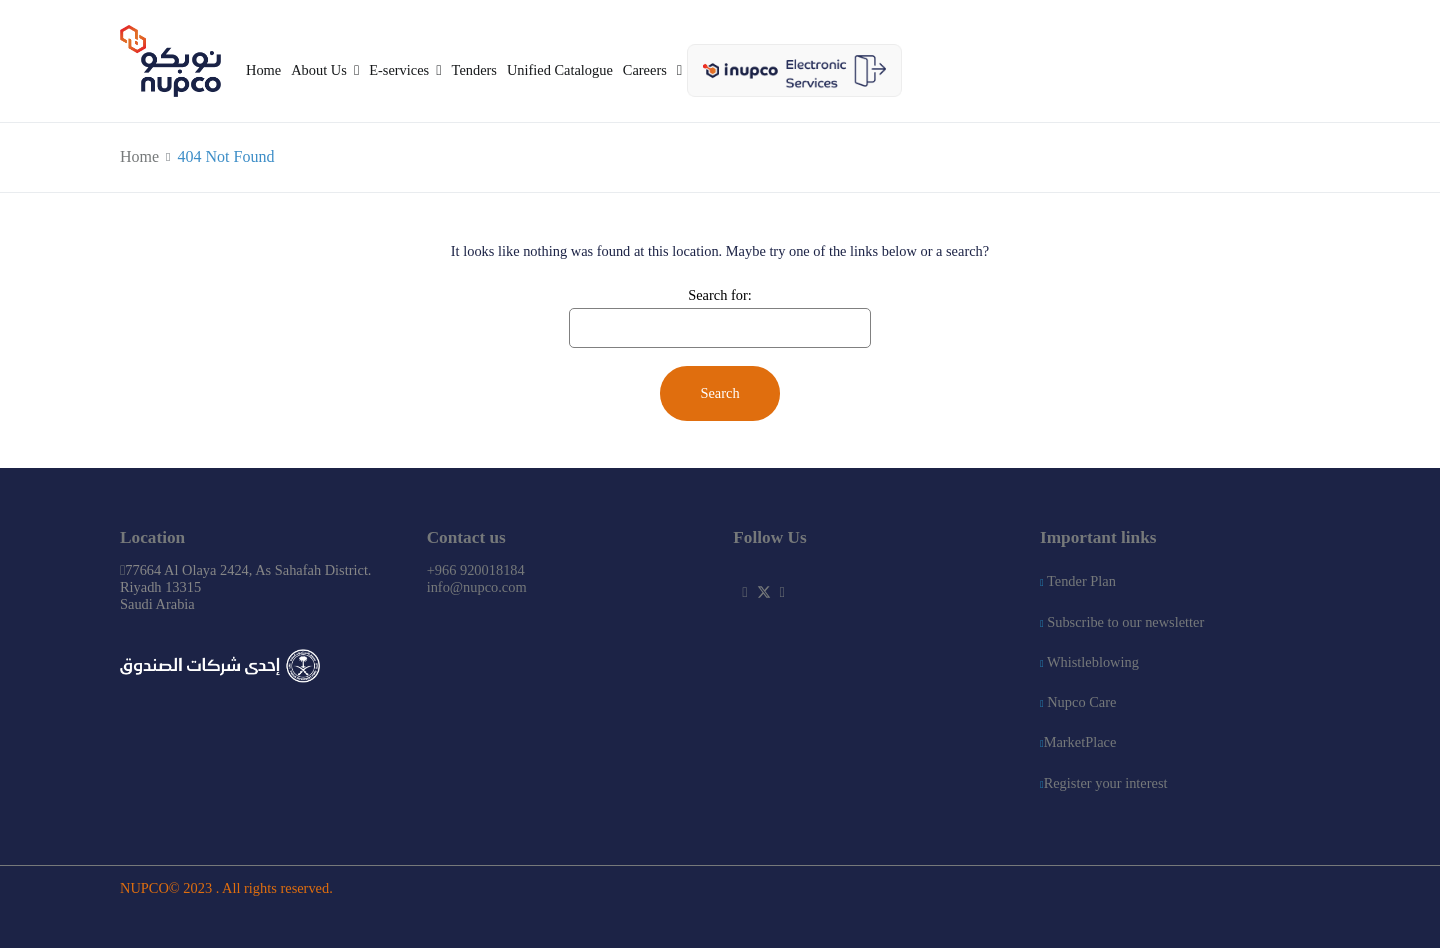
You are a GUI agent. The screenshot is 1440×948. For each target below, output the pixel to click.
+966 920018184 (476, 570)
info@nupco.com (477, 587)
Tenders (474, 70)
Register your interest (1104, 783)
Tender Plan (1078, 581)
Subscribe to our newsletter (1122, 622)
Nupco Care (1078, 702)
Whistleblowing (1089, 662)
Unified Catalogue (560, 70)
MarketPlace (1078, 742)
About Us (319, 70)
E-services (399, 70)
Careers (645, 70)
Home (263, 70)
